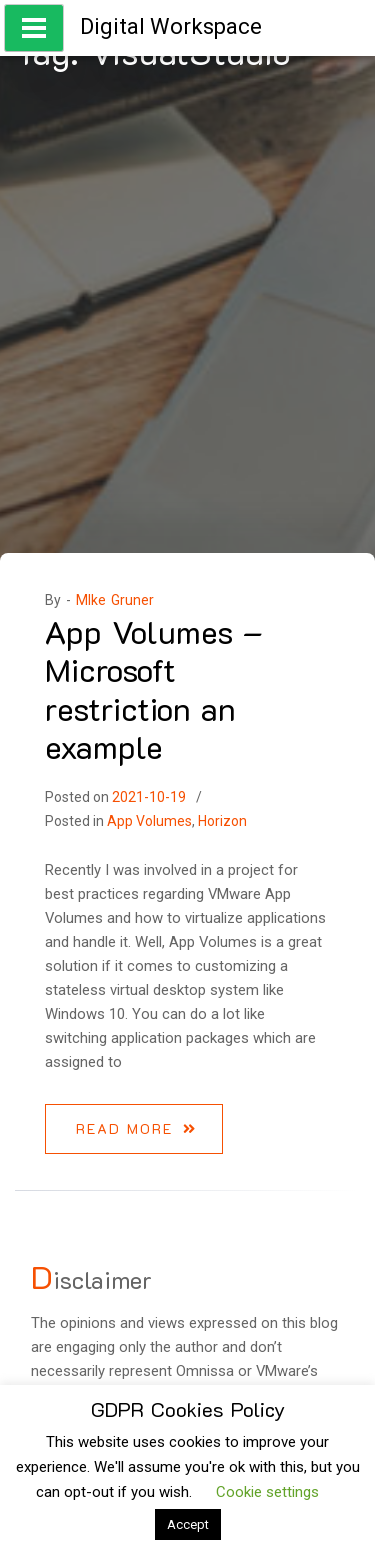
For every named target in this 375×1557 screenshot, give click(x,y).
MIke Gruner (115, 600)
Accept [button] (188, 1524)
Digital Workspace (171, 26)
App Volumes (149, 821)
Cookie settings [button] (267, 1492)
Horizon (222, 821)
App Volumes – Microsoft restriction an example (154, 688)
